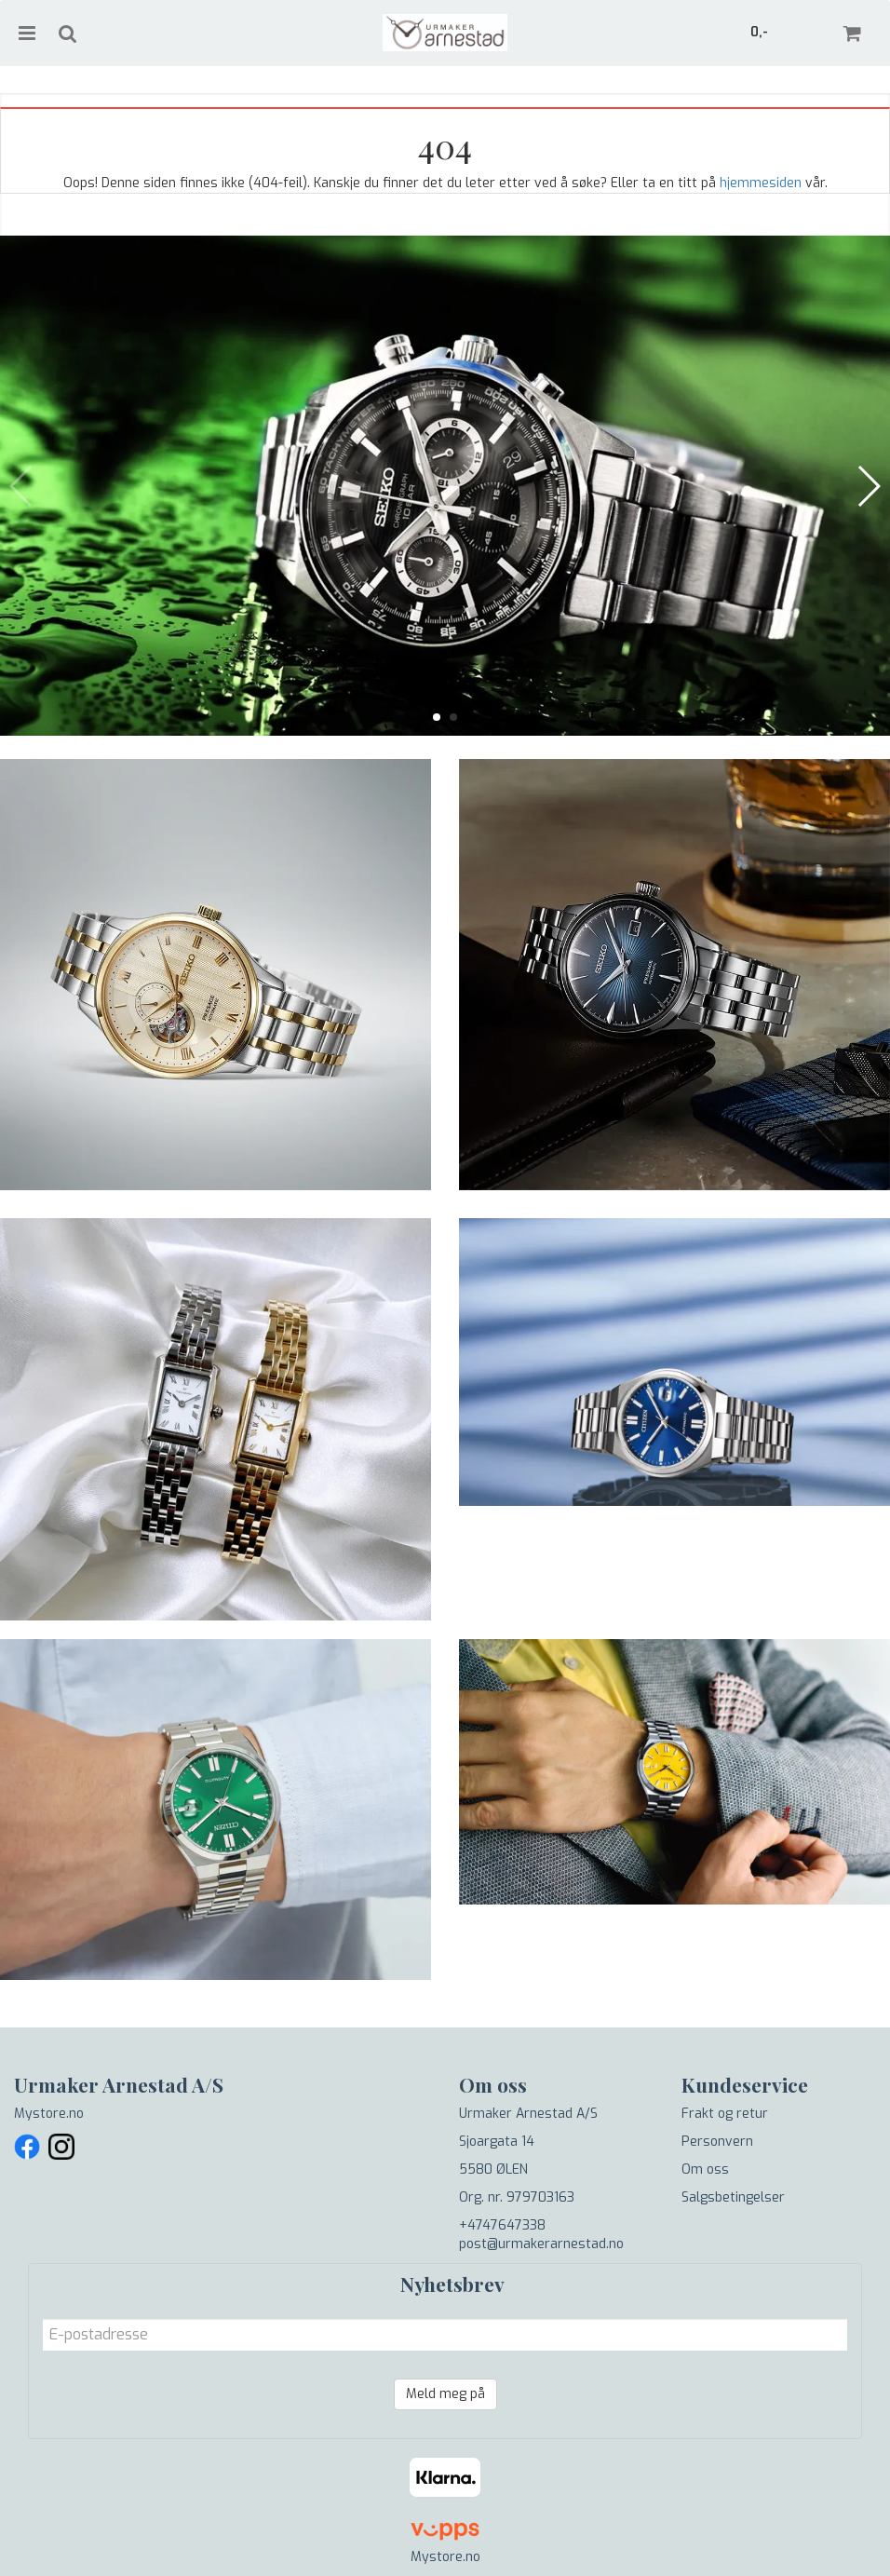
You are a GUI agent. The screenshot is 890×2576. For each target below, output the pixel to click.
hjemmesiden (761, 183)
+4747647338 (502, 2225)
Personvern (717, 2141)
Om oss (705, 2169)
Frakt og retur (724, 2113)
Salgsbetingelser (733, 2197)
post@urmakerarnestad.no (541, 2244)
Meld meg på (445, 2394)
